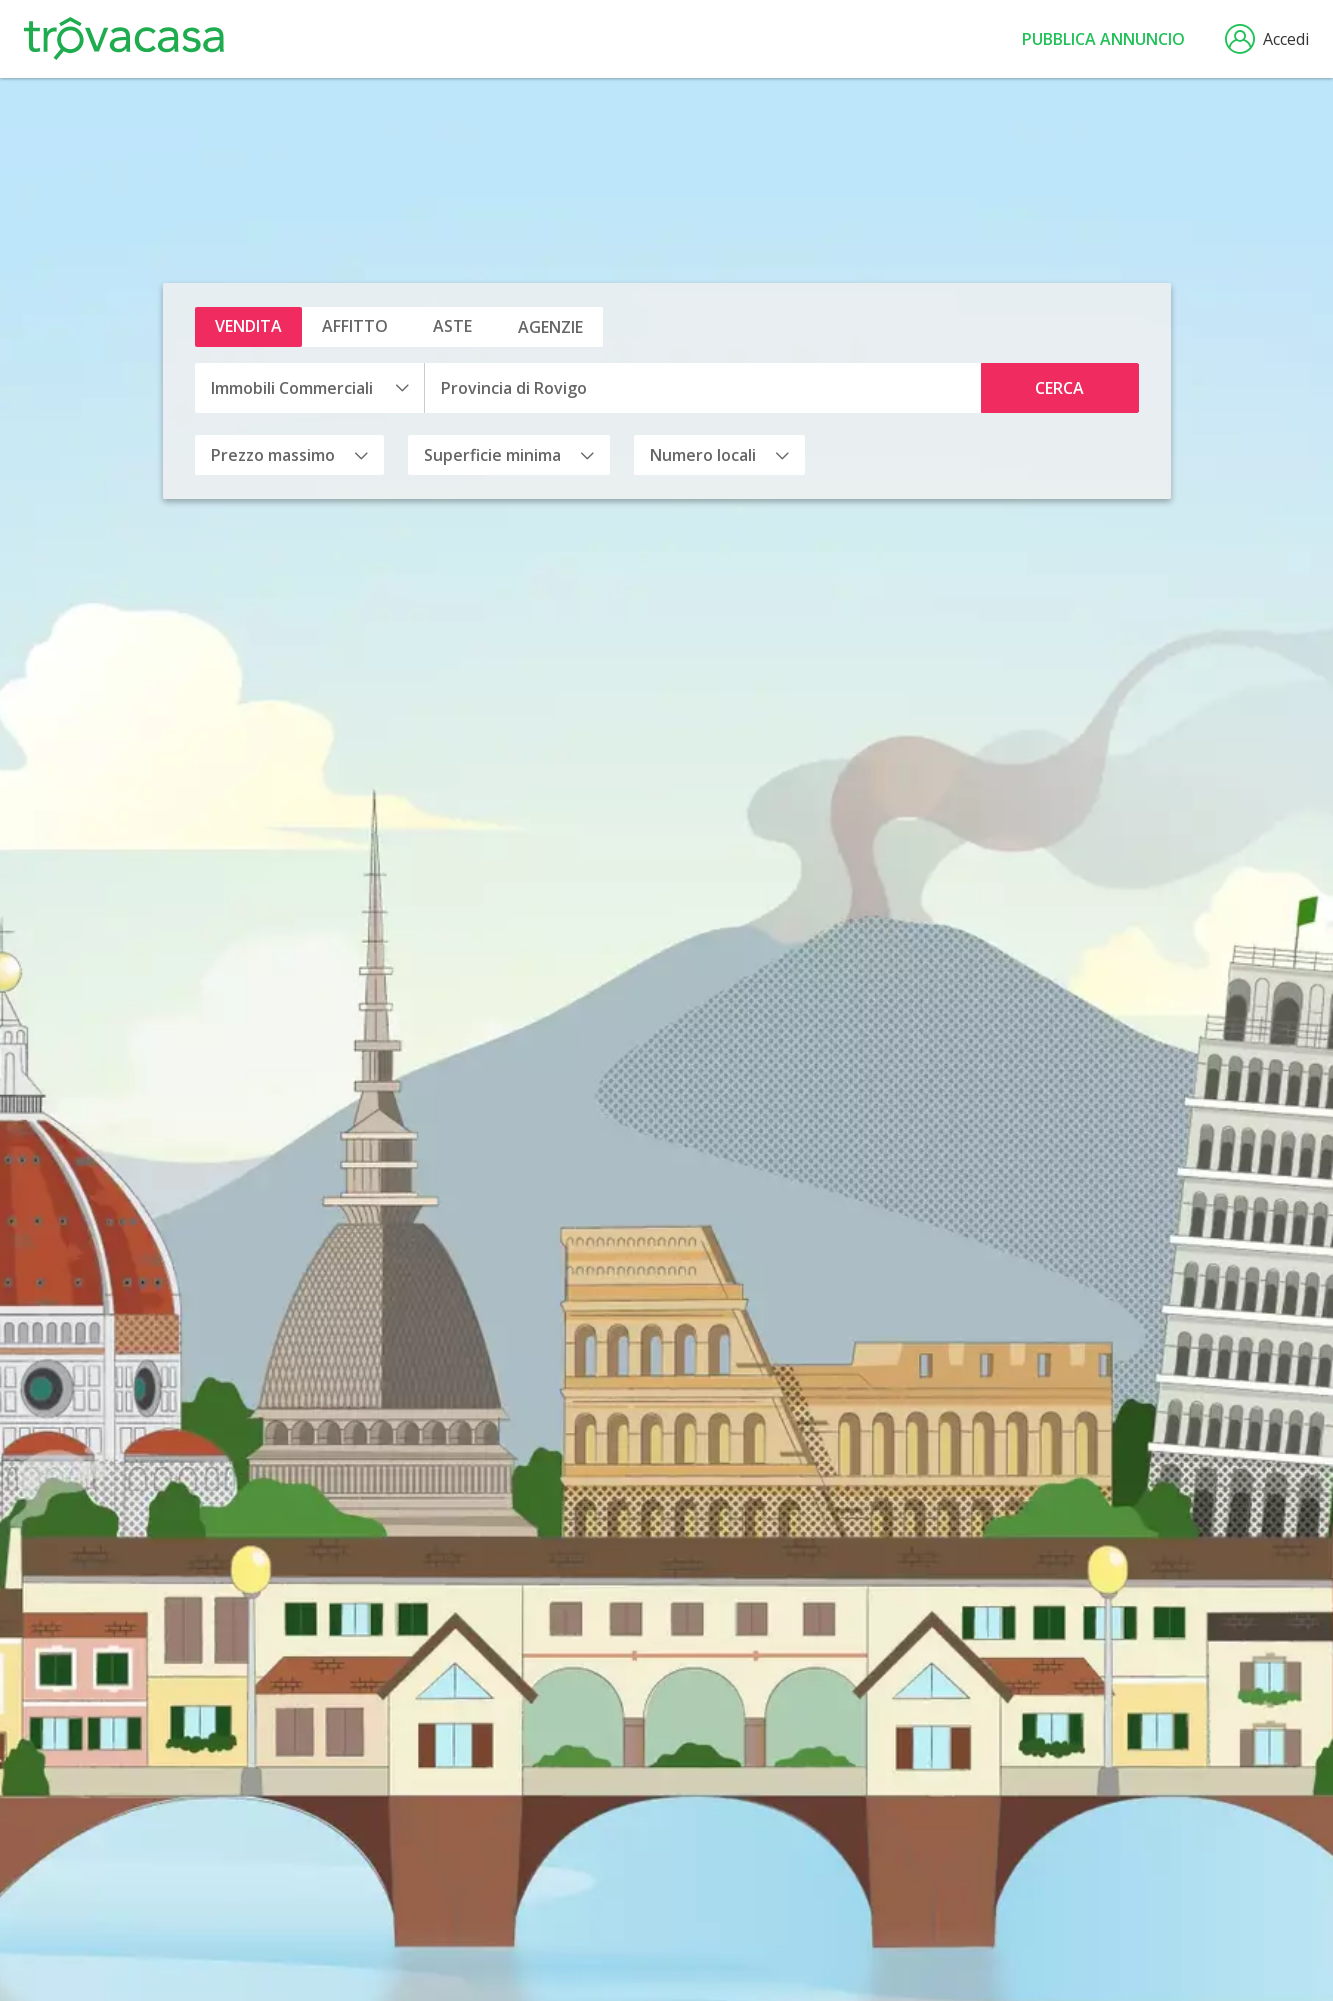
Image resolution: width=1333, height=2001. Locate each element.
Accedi (1267, 39)
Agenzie (550, 327)
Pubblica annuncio (1103, 39)
